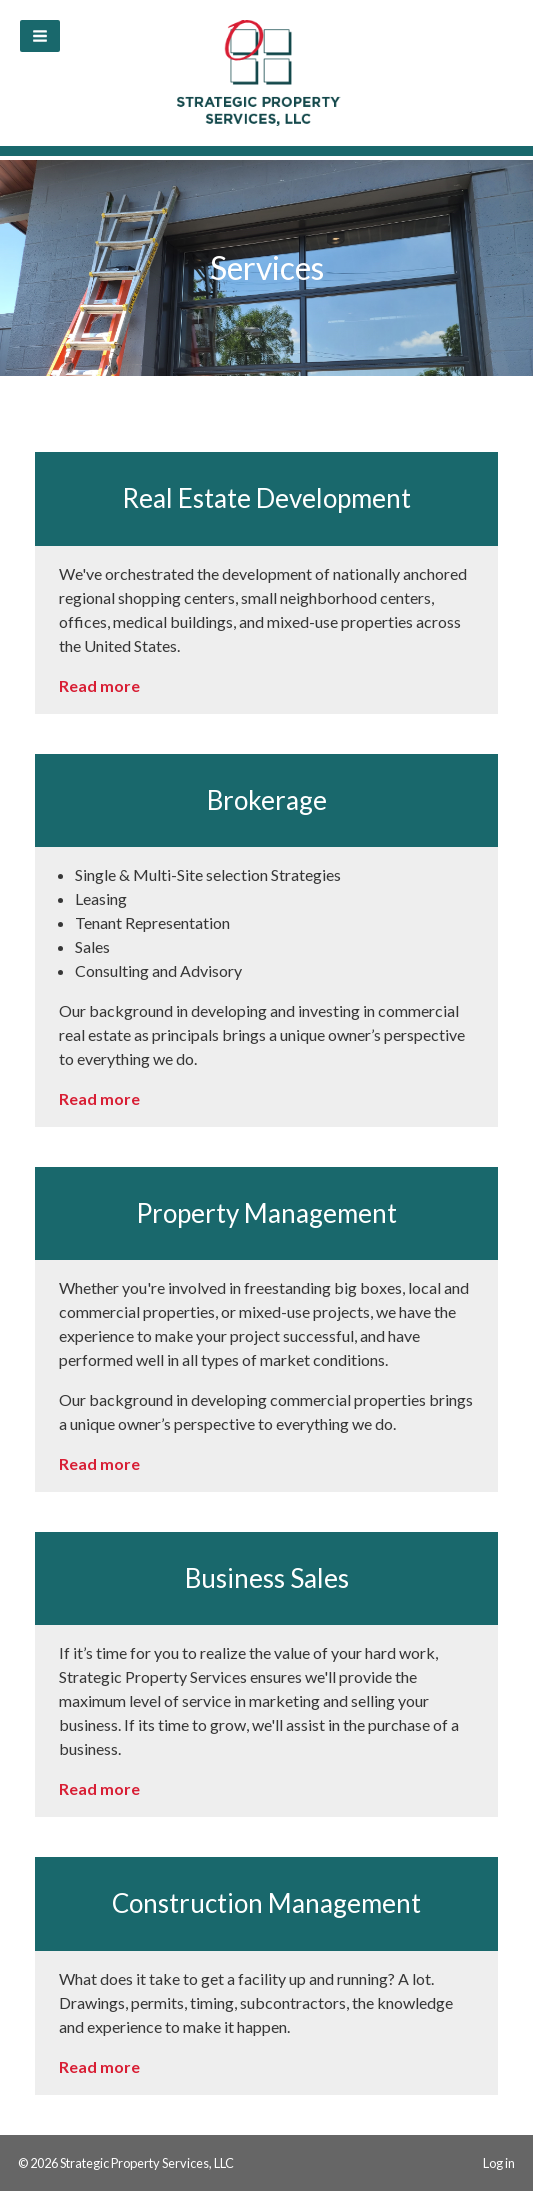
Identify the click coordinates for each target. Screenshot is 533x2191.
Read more (99, 685)
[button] (40, 36)
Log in (499, 2163)
